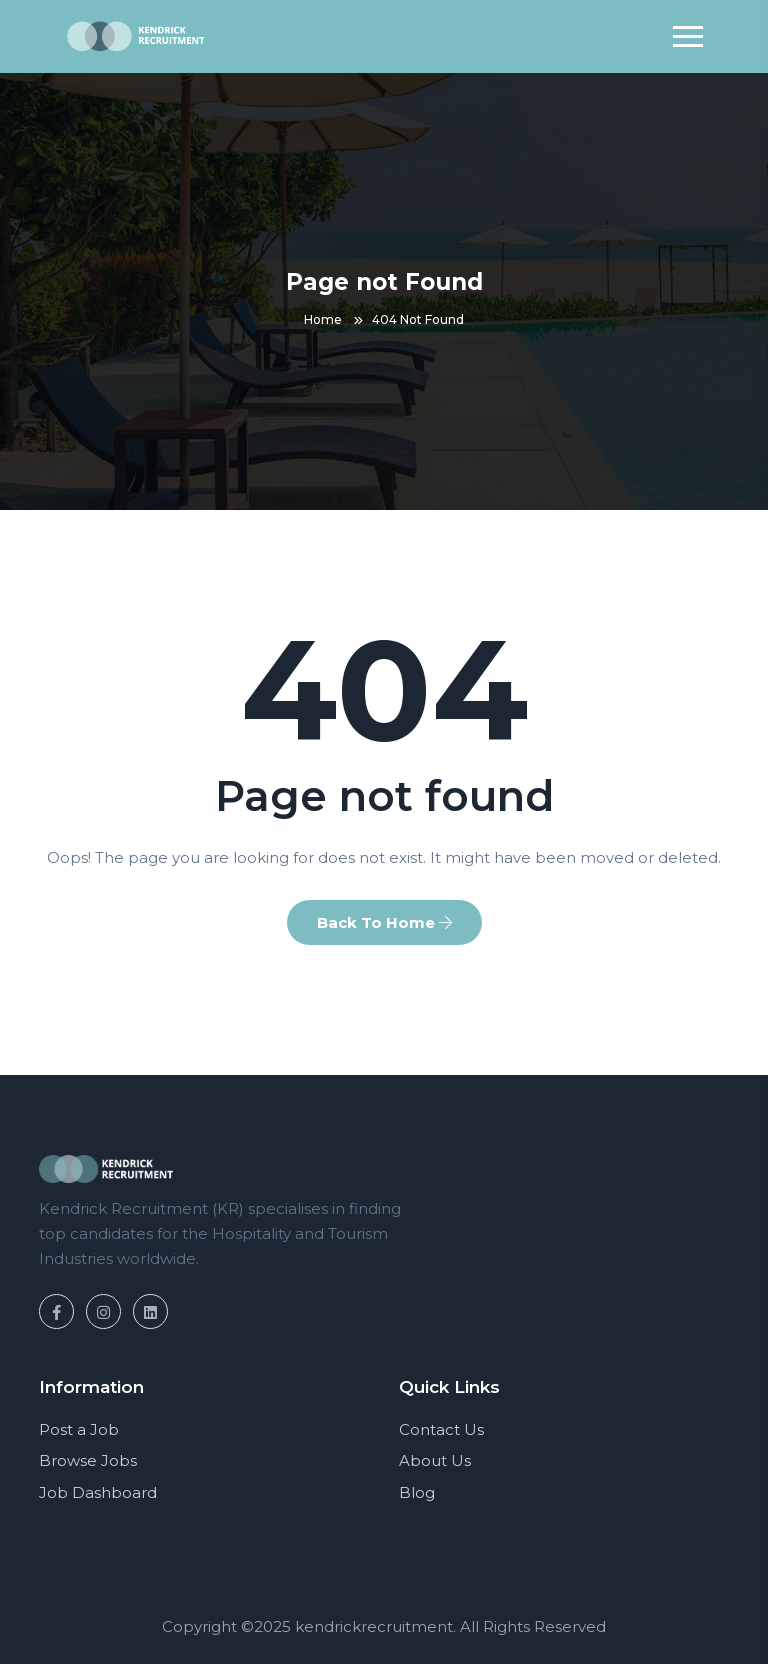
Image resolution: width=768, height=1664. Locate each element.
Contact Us (441, 1429)
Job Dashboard (98, 1492)
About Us (435, 1460)
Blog (417, 1492)
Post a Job (79, 1429)
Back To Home (384, 922)
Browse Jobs (88, 1460)
